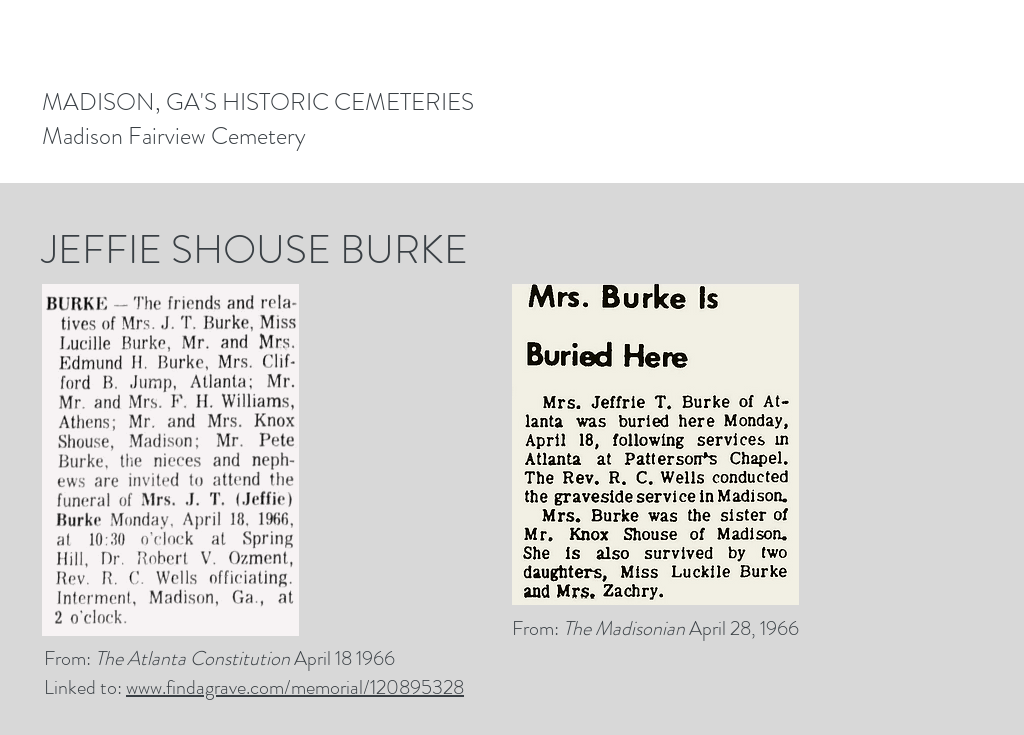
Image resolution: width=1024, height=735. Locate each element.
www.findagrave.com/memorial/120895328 (295, 687)
